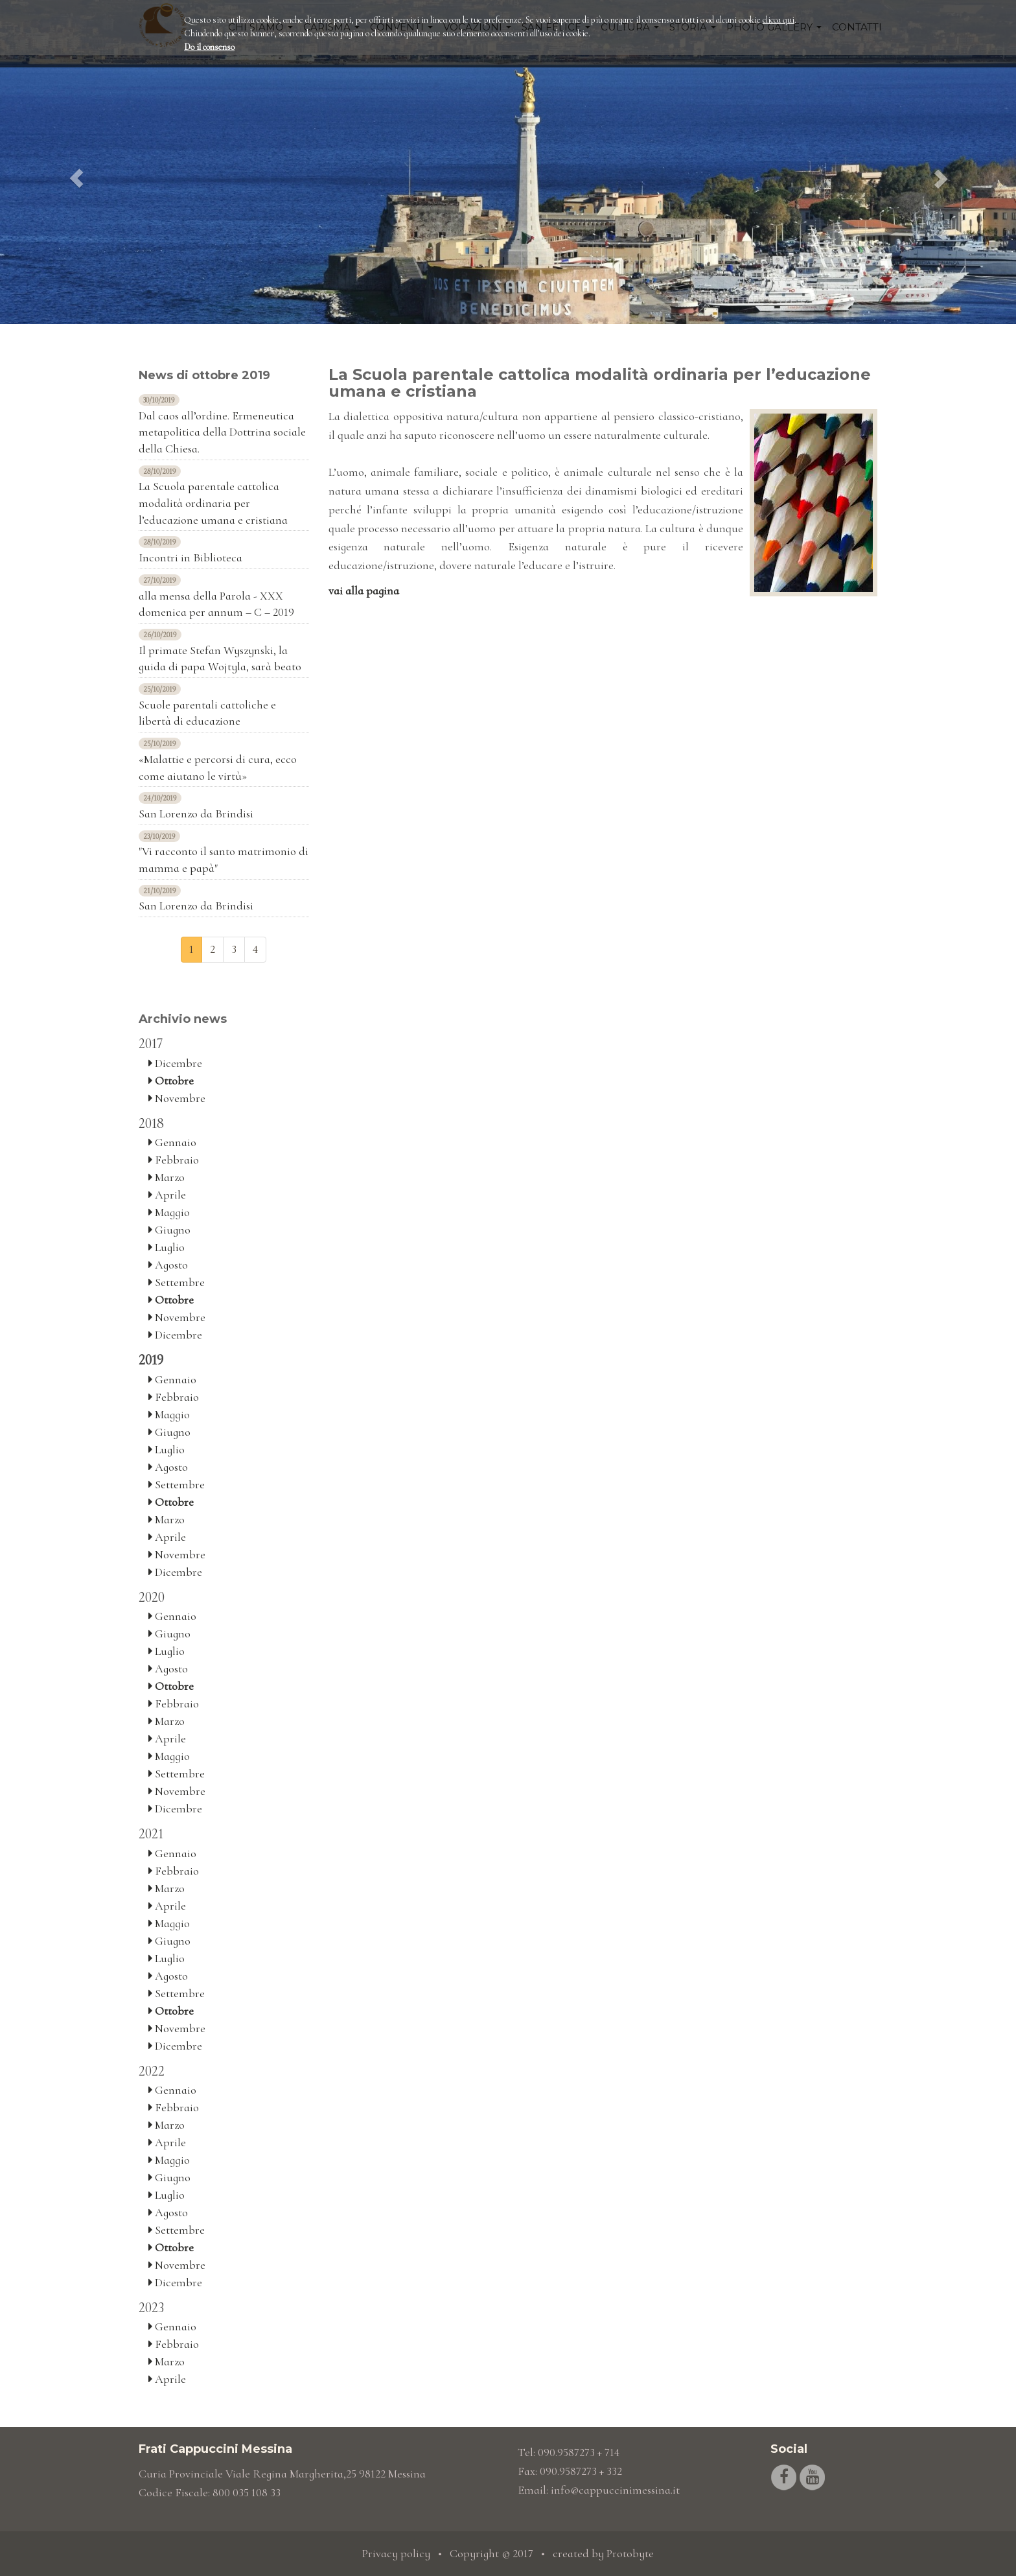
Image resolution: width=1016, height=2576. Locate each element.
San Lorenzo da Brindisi (196, 813)
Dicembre (175, 1063)
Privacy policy (396, 2553)
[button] (76, 162)
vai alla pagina (364, 590)
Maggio (169, 1212)
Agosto (168, 1265)
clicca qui (778, 19)
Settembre (176, 1282)
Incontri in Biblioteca (190, 557)
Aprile (167, 1195)
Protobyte (630, 2553)
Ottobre (171, 1080)
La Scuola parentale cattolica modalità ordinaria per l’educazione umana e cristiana (213, 502)
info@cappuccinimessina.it (615, 2490)
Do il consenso (209, 47)
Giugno (169, 1230)
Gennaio (172, 1142)
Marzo (166, 1177)
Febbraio (173, 1160)
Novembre (176, 1098)
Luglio (166, 1247)
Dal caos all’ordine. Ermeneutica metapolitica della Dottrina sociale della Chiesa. (222, 432)
